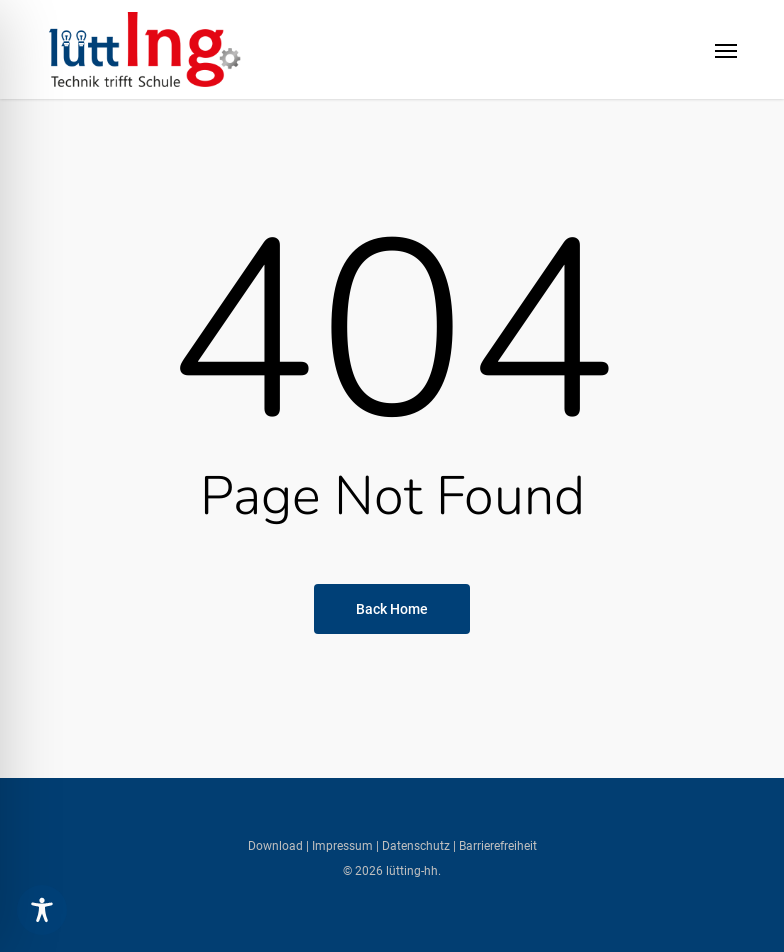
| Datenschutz (413, 846)
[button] (726, 50)
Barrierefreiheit (498, 846)
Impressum (341, 846)
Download (277, 846)
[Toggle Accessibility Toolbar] (42, 910)
